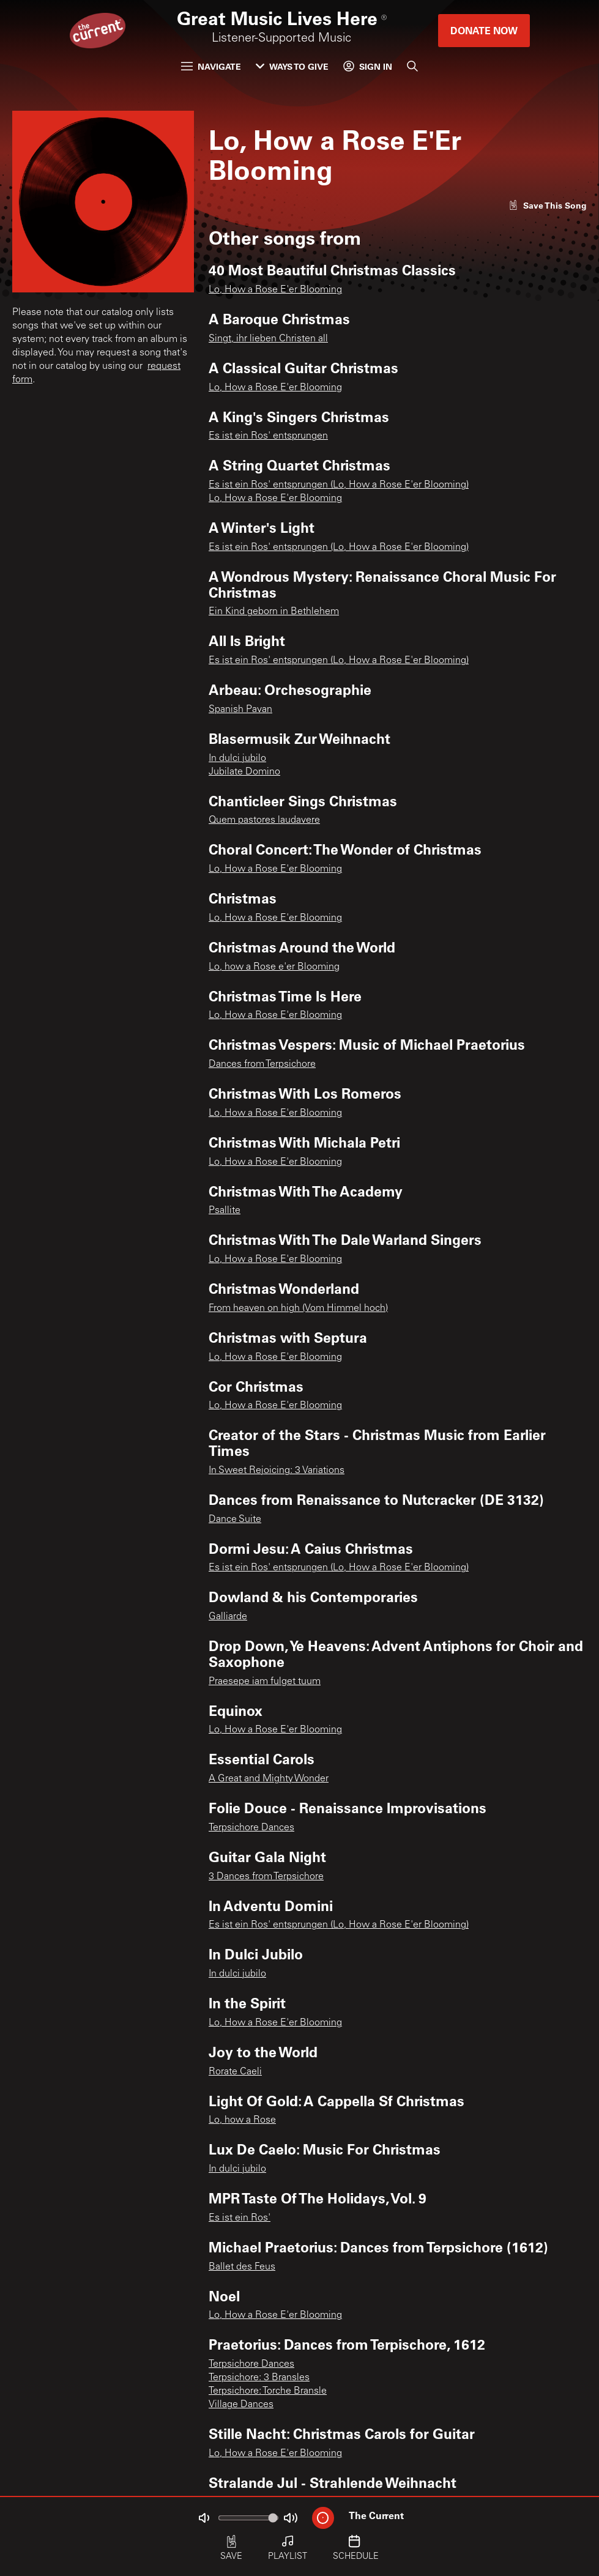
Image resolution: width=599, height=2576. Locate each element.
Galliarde (228, 1617)
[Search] (412, 66)
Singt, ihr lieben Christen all (268, 339)
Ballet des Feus (242, 2267)
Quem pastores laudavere (264, 820)
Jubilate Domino (244, 772)
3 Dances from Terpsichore (266, 1877)
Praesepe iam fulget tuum (265, 1682)
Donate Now (484, 30)
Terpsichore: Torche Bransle (268, 2391)
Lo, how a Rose (242, 2120)
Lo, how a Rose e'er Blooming (274, 967)
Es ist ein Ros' (239, 2218)
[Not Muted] (203, 2517)
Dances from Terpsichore (262, 1064)
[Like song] (547, 205)
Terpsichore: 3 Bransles (259, 2378)
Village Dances (241, 2405)
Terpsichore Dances (251, 1828)
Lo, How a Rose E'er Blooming (275, 290)
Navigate (211, 66)
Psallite (224, 1211)
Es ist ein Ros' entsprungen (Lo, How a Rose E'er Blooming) (339, 485)
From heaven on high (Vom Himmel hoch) (298, 1308)
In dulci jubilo (237, 758)
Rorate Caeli (235, 2072)
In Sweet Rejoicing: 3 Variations (276, 1470)
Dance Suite (235, 1519)
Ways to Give (292, 66)
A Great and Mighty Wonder (269, 1779)
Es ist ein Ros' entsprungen (268, 436)
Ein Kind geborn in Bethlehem (274, 612)
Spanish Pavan (240, 710)
